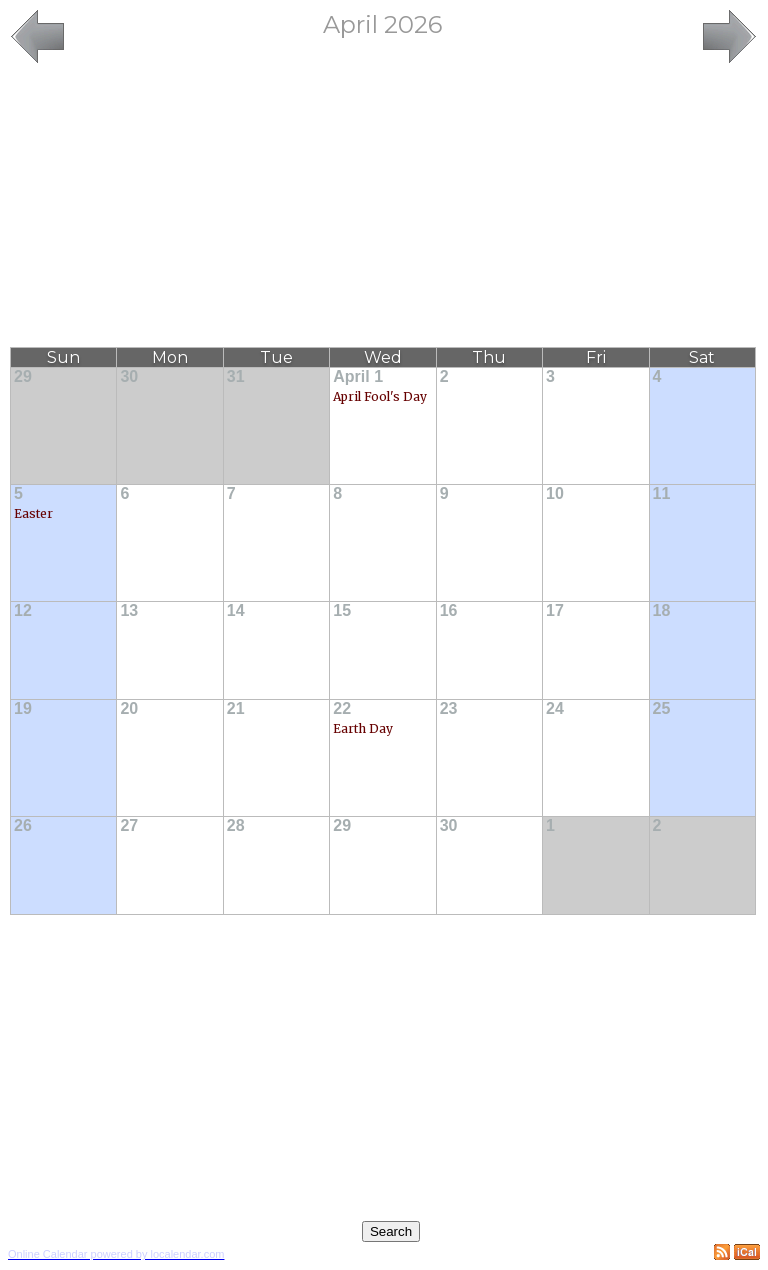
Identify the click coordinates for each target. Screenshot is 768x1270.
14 (236, 610)
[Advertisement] (383, 207)
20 (129, 708)
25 (662, 708)
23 (449, 708)
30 (129, 376)
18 (662, 610)
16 (449, 610)
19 (23, 708)
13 (129, 610)
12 (23, 610)
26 (23, 825)
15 (342, 610)
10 (555, 493)
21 (236, 708)
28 (236, 825)
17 (555, 610)
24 (555, 708)
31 (236, 376)
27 (129, 825)
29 (23, 376)
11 (662, 493)
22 (342, 708)
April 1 (358, 376)
